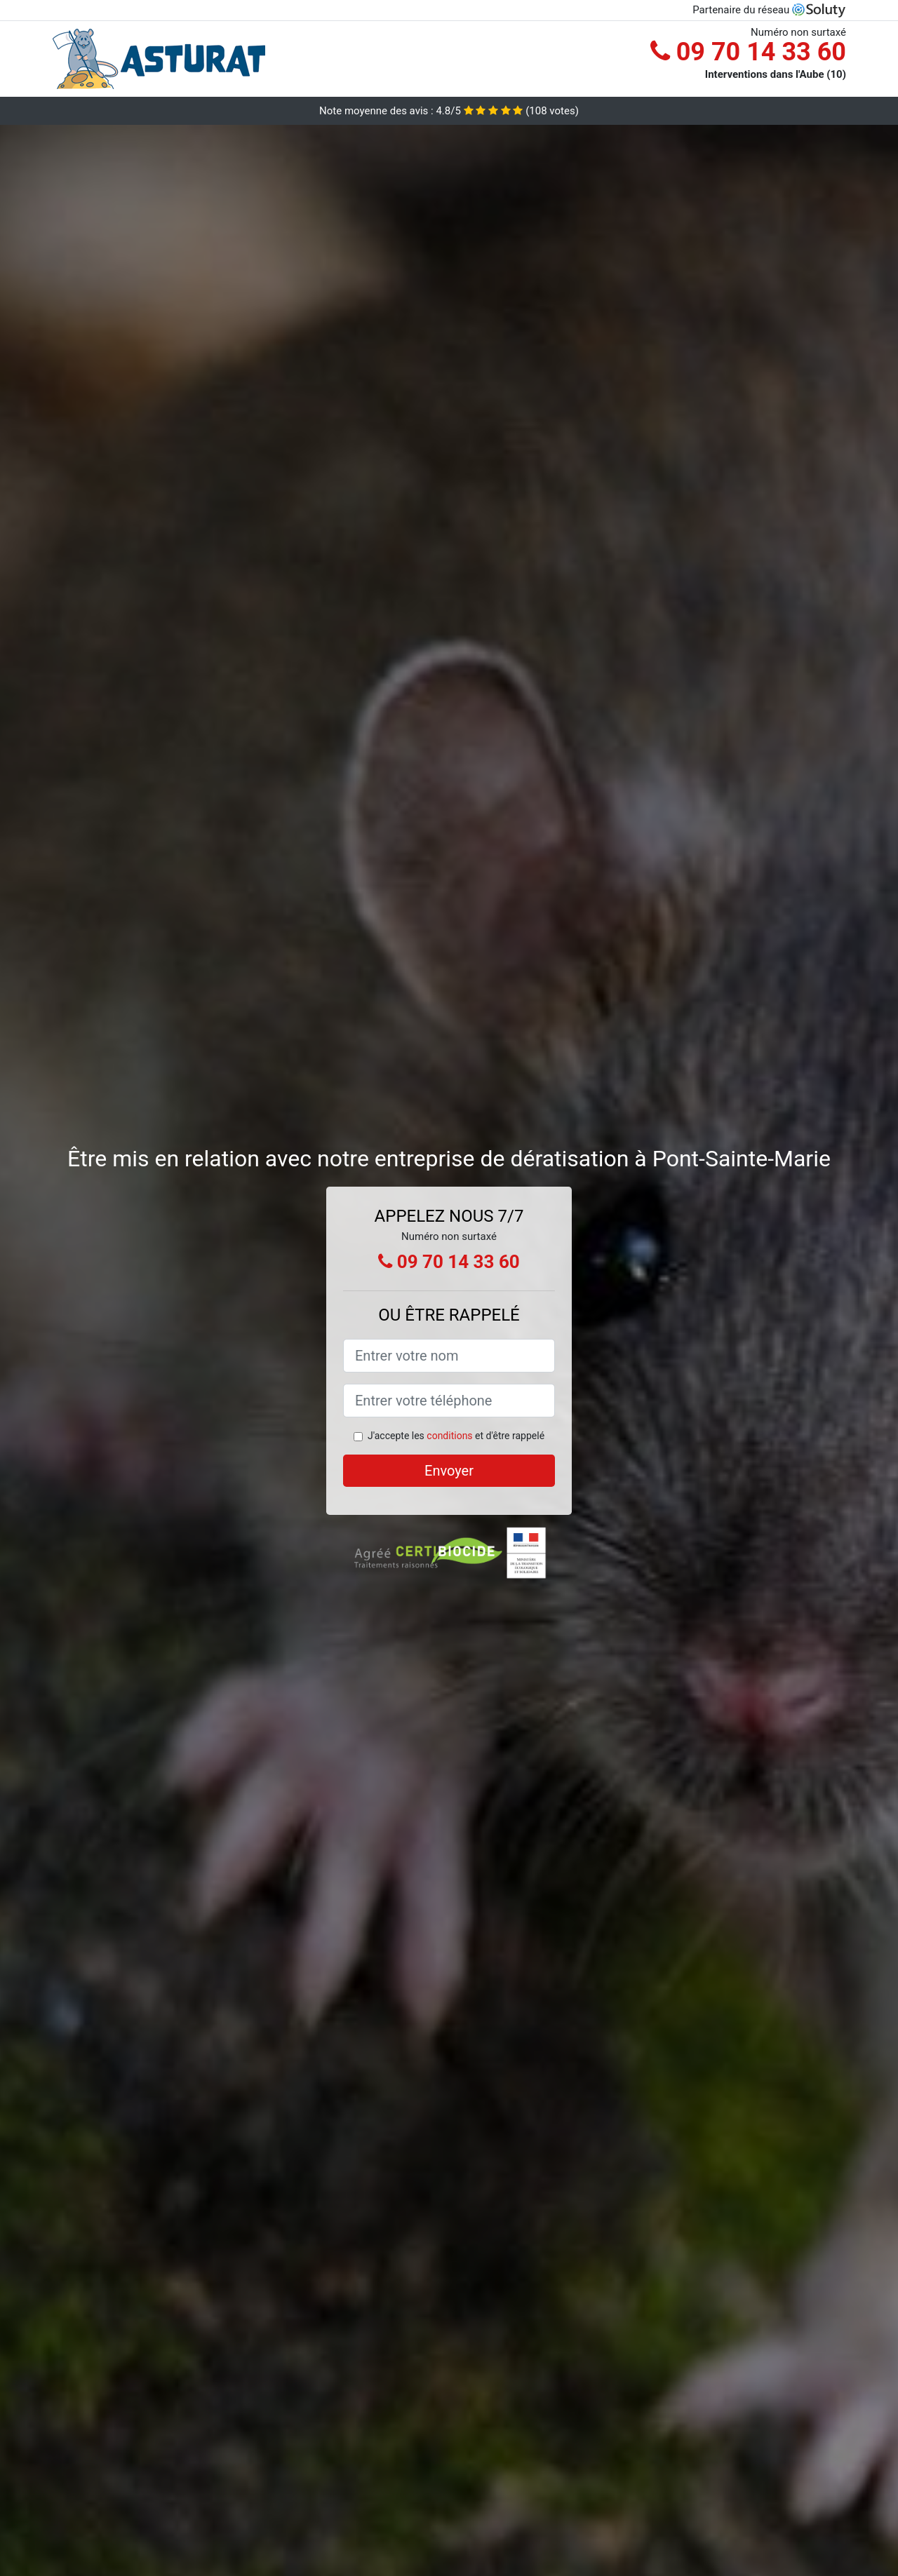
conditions (449, 1435)
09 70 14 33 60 (748, 52)
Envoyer (449, 1470)
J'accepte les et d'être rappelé (456, 1435)
